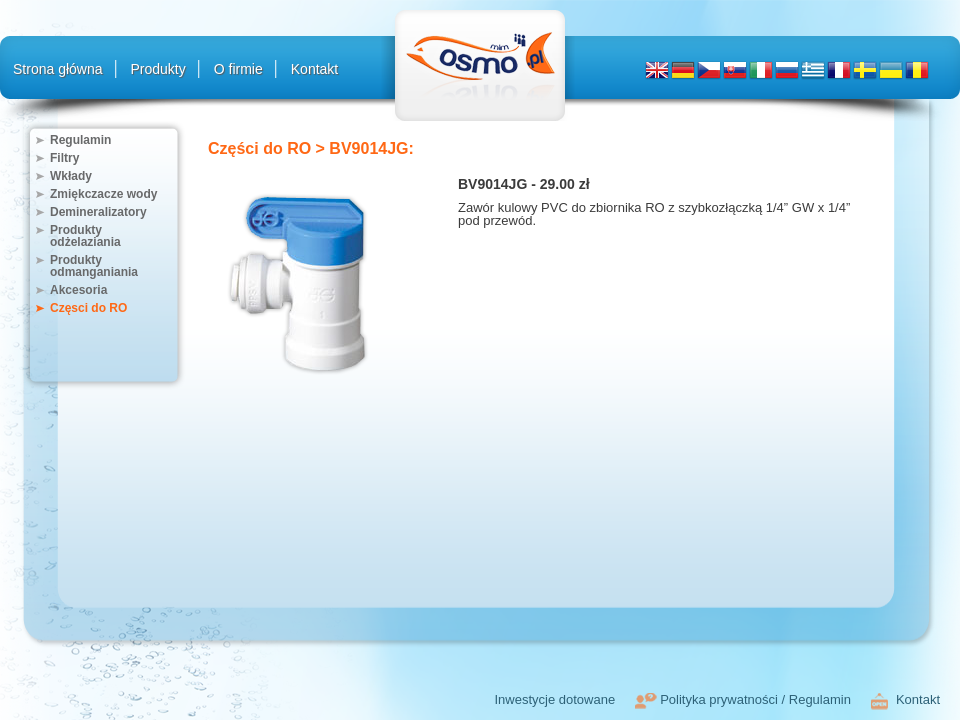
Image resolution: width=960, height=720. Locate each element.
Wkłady (71, 176)
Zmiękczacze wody (103, 194)
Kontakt (314, 69)
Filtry (64, 158)
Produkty (158, 69)
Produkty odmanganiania (94, 266)
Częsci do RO (88, 308)
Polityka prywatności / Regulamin (755, 699)
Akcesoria (78, 290)
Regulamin (80, 140)
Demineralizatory (98, 212)
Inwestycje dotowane (554, 699)
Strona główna (58, 69)
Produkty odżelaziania (85, 236)
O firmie (238, 69)
